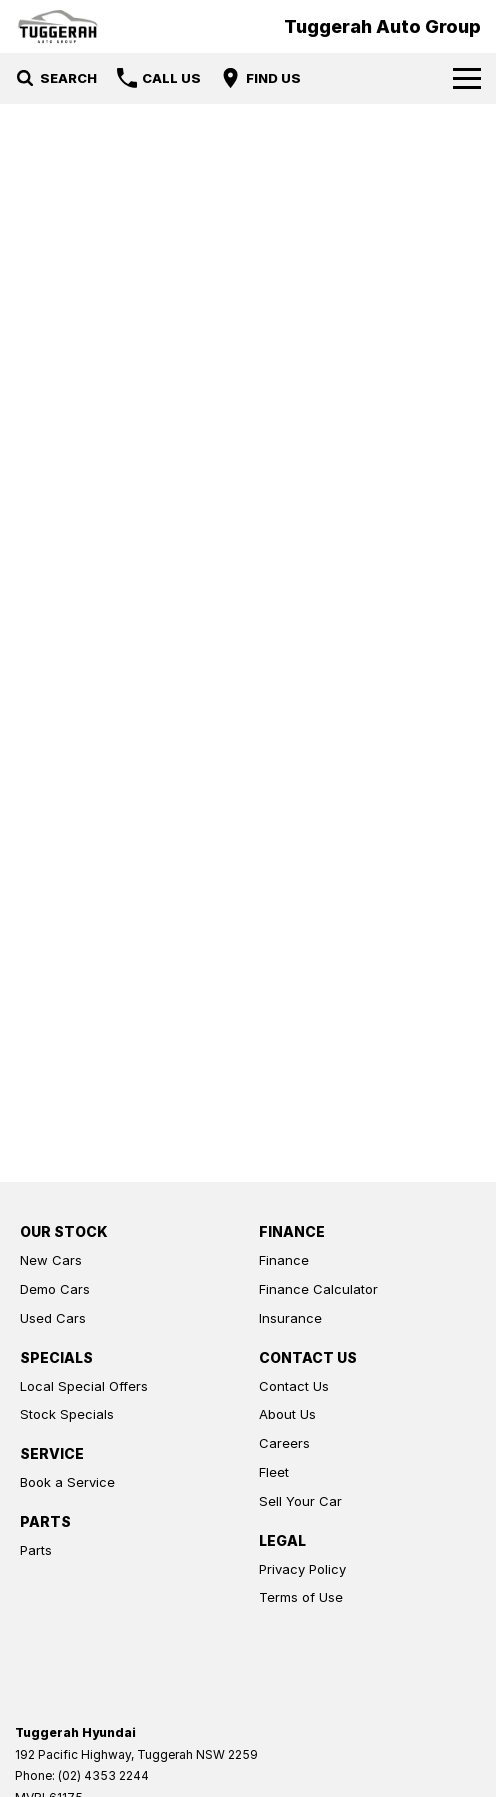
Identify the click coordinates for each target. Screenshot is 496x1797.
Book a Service (67, 1482)
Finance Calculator (318, 1289)
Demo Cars (55, 1289)
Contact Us (294, 1386)
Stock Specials (67, 1414)
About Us (287, 1414)
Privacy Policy (302, 1569)
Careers (284, 1443)
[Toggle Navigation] (467, 78)
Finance (284, 1260)
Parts (36, 1550)
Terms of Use (301, 1597)
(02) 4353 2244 (103, 1775)
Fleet (274, 1472)
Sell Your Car (300, 1501)
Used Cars (53, 1318)
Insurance (290, 1318)
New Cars (51, 1260)
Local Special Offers (84, 1386)
